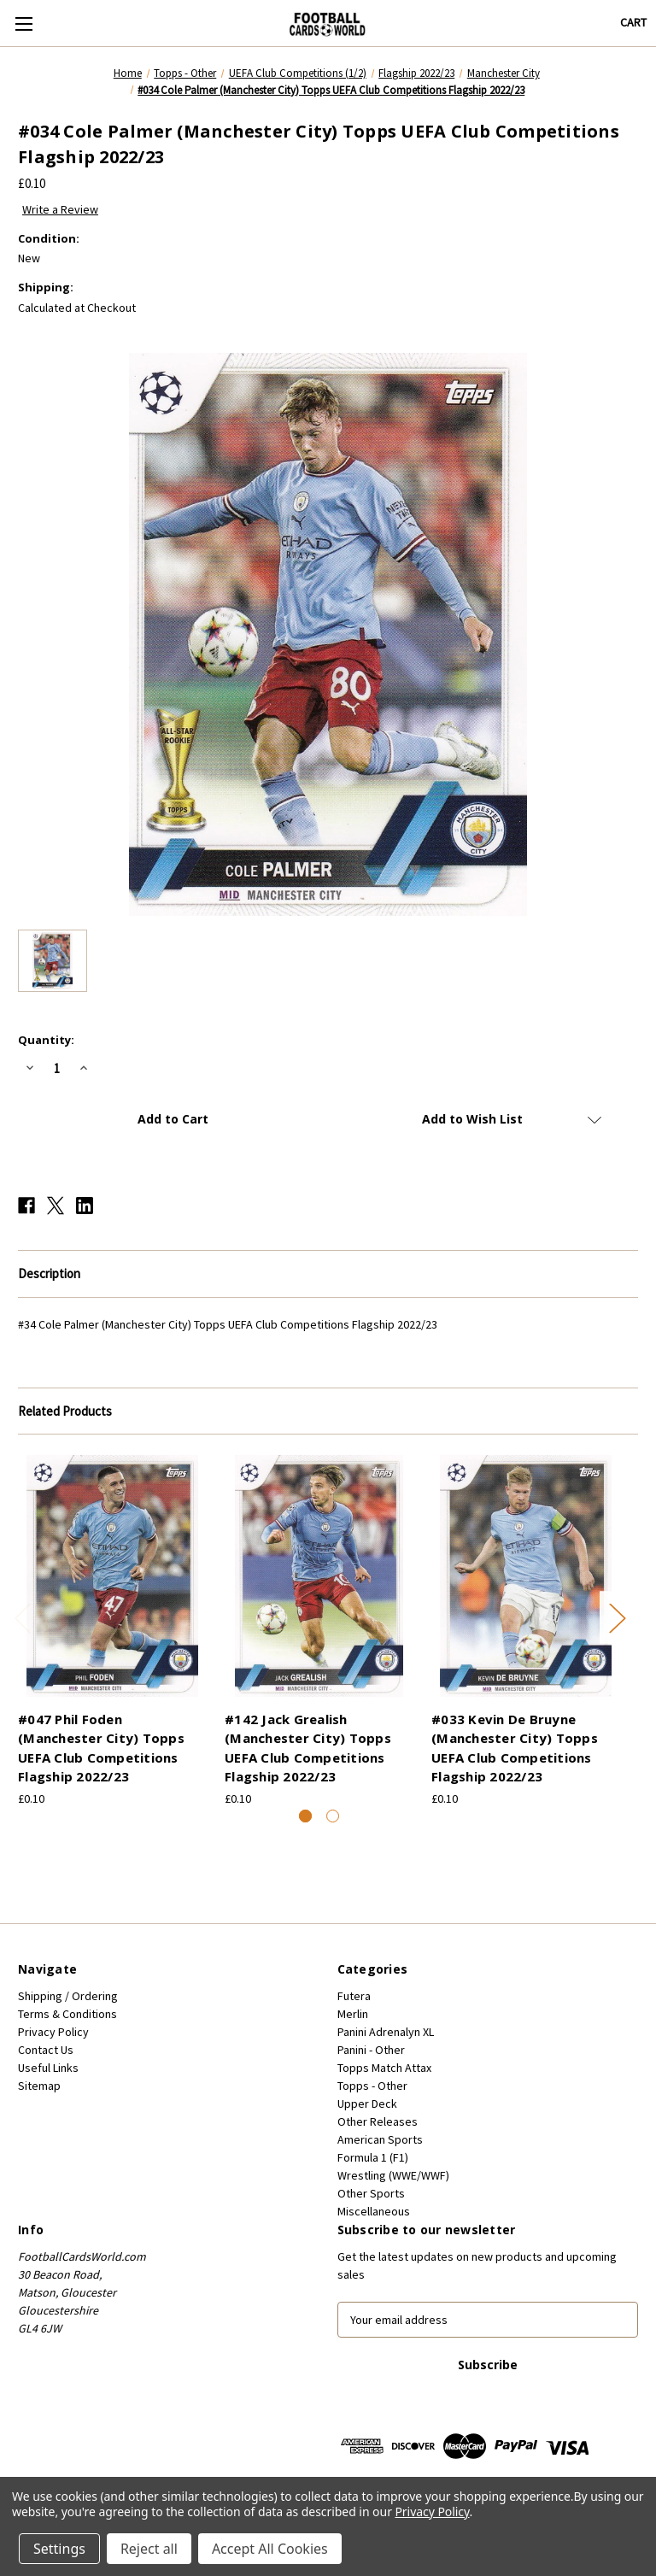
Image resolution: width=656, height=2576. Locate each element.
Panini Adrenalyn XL (385, 2031)
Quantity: (46, 1039)
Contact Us (45, 2049)
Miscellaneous (373, 2211)
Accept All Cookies (270, 2548)
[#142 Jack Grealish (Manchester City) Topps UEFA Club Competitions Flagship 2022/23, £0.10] (319, 1576)
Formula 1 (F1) (372, 2157)
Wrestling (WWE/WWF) (393, 2175)
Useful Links (48, 2067)
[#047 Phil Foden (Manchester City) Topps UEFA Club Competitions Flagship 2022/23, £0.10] (112, 1576)
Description (49, 1273)
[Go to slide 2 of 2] (332, 1816)
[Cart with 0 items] (633, 23)
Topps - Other (372, 2085)
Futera (354, 1996)
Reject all (149, 2548)
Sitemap (39, 2085)
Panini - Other (371, 2049)
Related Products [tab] (65, 1411)
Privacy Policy (53, 2031)
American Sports (380, 2139)
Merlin (352, 2013)
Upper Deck (367, 2103)
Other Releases (377, 2121)
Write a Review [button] (60, 209)
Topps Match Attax (384, 2067)
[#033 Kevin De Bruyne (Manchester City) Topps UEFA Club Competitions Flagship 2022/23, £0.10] (526, 1576)
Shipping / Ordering (68, 1996)
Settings (59, 2548)
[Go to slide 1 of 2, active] (305, 1816)
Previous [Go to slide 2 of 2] (22, 1617)
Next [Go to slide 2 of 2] (617, 1617)
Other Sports (371, 2193)
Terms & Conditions (67, 2013)
